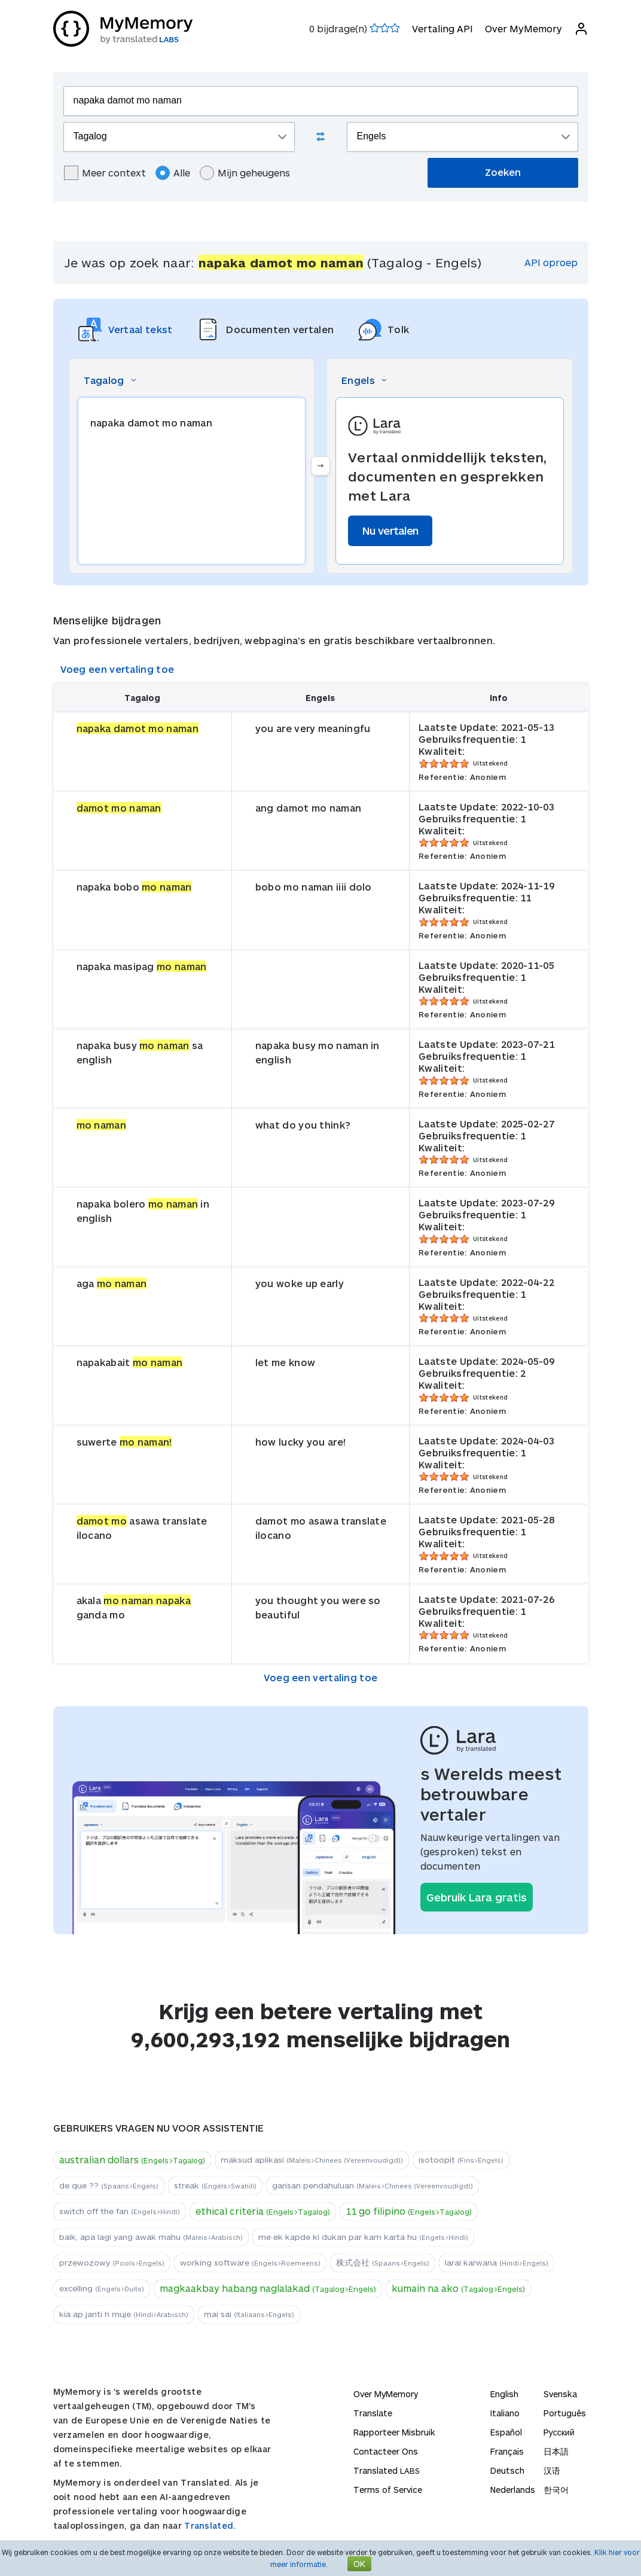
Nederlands (512, 2489)
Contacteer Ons (385, 2451)
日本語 (556, 2451)
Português (565, 2413)
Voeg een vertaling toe (117, 669)
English (504, 2394)
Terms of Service (387, 2489)
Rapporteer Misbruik (394, 2432)
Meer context (105, 173)
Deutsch (507, 2470)
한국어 (556, 2489)
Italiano (505, 2413)
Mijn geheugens (245, 173)
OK (359, 2564)
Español (506, 2432)
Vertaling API (442, 28)
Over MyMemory (523, 28)
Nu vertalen (390, 530)
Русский (559, 2432)
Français (507, 2451)
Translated (386, 2470)
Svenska (560, 2394)
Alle (172, 173)
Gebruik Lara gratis (476, 1897)
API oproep (551, 262)
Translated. (210, 2525)
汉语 (552, 2470)
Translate (372, 2413)
